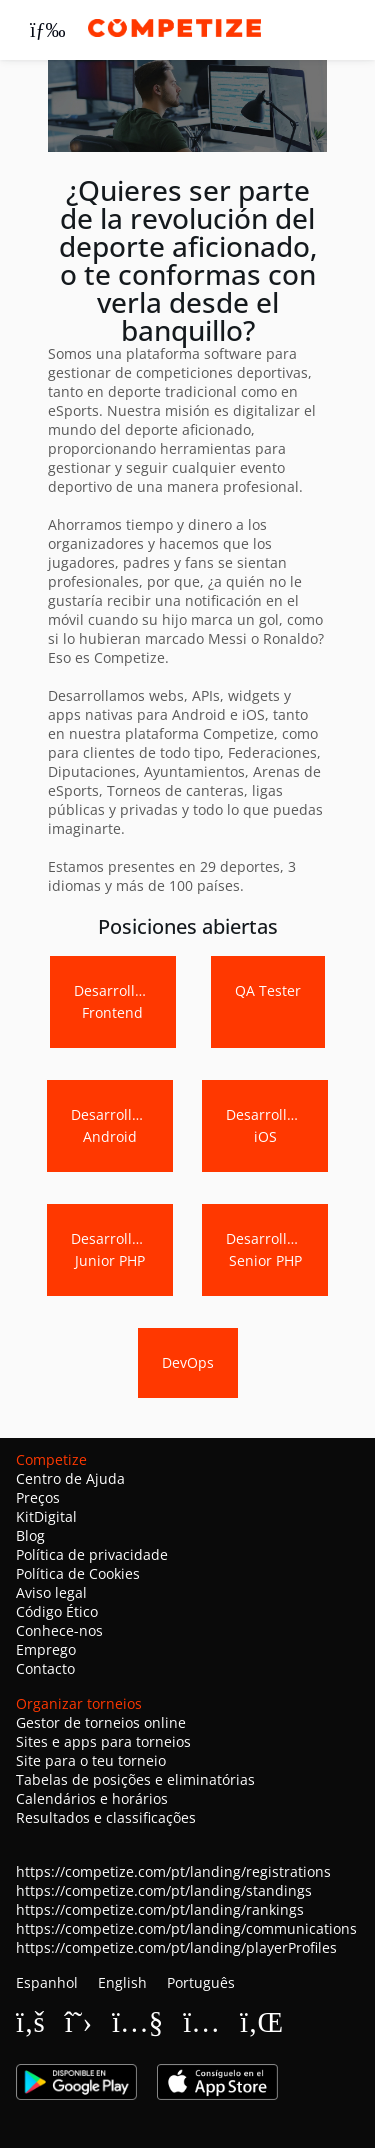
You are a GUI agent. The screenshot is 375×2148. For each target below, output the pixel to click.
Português (201, 1982)
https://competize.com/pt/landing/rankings (160, 1909)
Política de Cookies (78, 1573)
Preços (38, 1497)
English (122, 1982)
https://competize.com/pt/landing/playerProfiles (176, 1947)
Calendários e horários (92, 1798)
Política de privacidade (92, 1554)
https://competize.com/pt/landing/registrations (173, 1871)
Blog (30, 1535)
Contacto (45, 1668)
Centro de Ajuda (70, 1478)
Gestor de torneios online (101, 1722)
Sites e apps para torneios (103, 1741)
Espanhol (47, 1982)
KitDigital (46, 1516)
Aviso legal (51, 1592)
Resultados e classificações (106, 1817)
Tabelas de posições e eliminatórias (135, 1779)
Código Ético (57, 1611)
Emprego (46, 1649)
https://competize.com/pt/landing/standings (164, 1890)
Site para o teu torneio (91, 1760)
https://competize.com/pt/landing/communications (186, 1928)
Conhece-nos (59, 1630)
